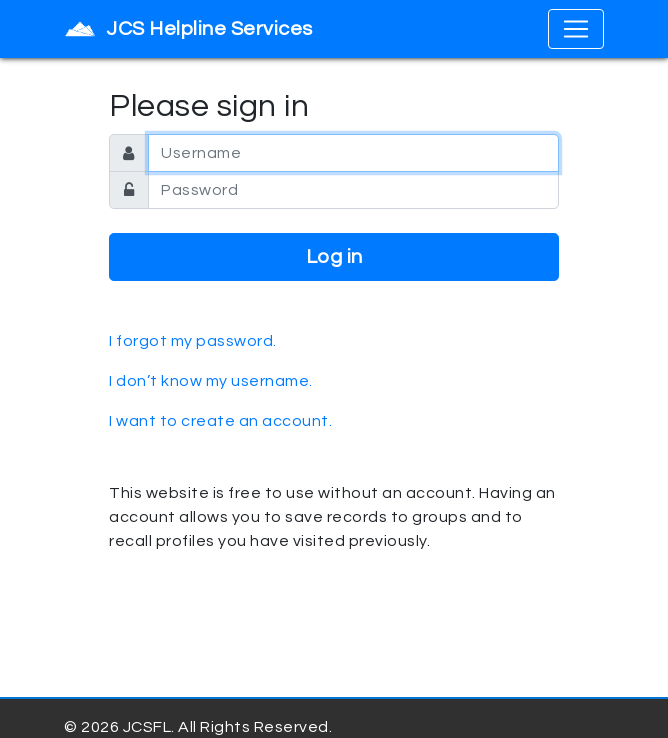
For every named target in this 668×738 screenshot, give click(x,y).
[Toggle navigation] (576, 29)
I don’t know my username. (211, 381)
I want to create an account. (220, 421)
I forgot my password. (193, 341)
